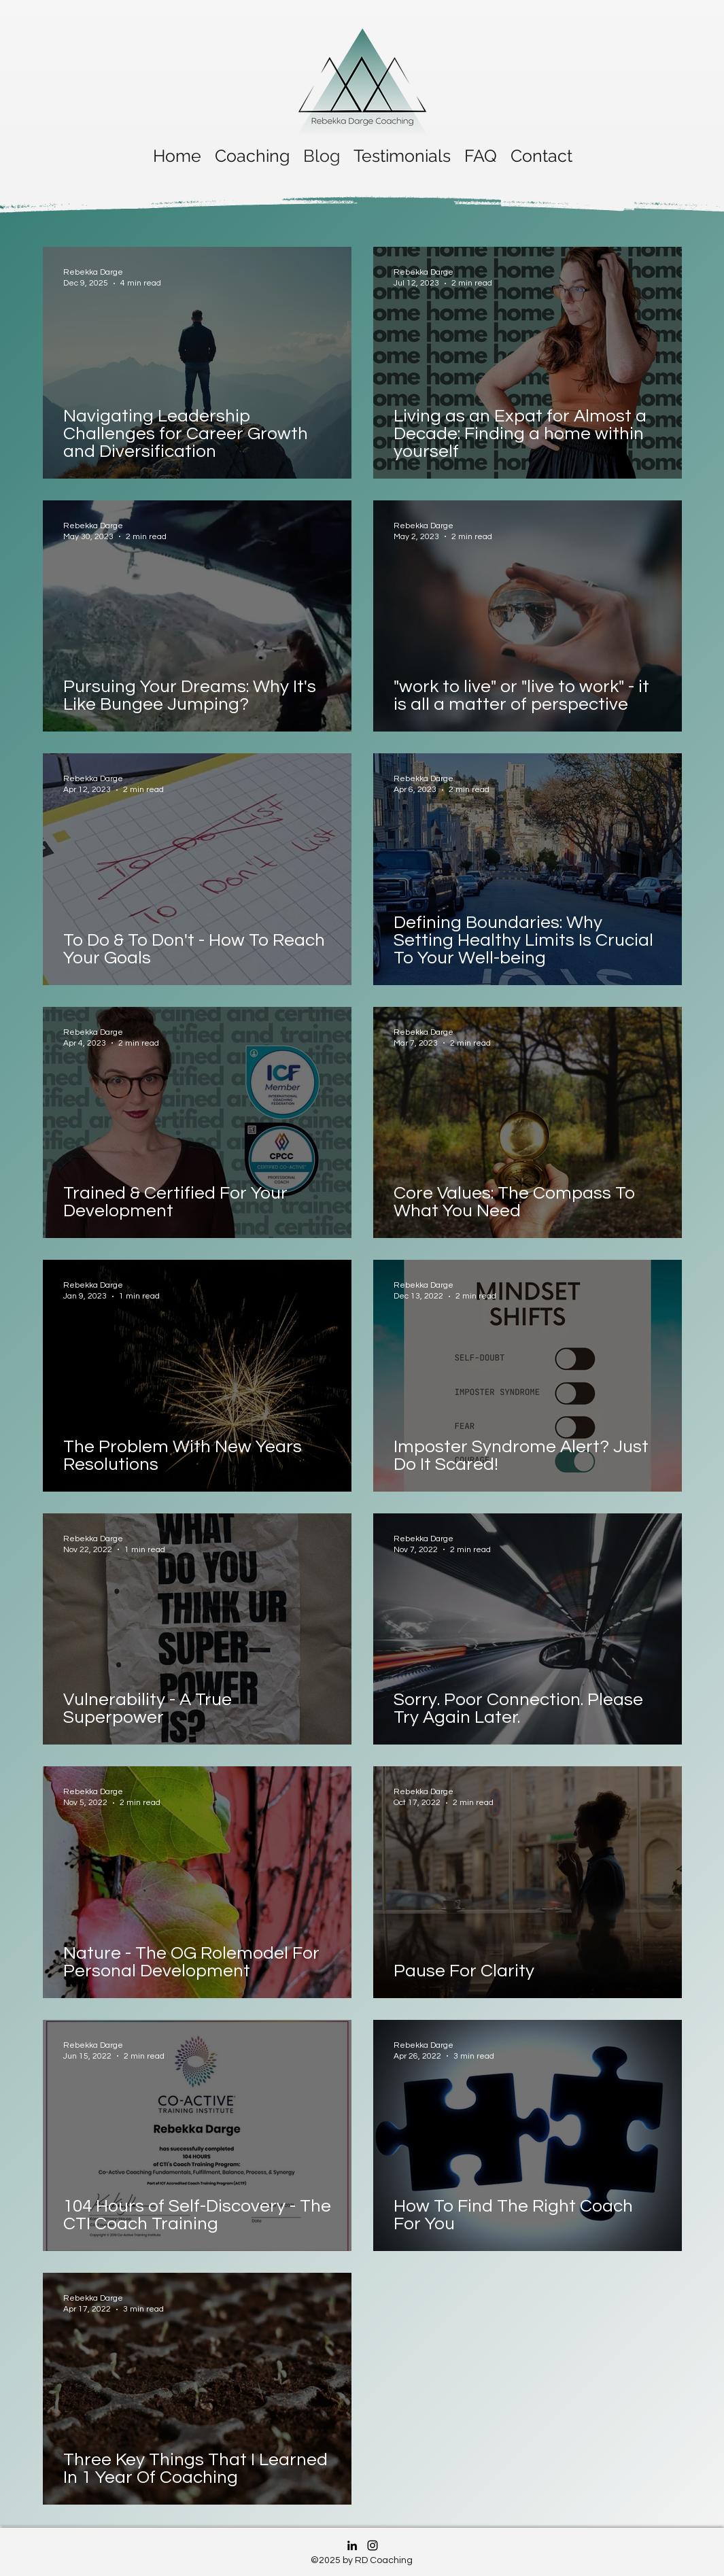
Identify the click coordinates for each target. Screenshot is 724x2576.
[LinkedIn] (352, 2545)
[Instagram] (372, 2545)
